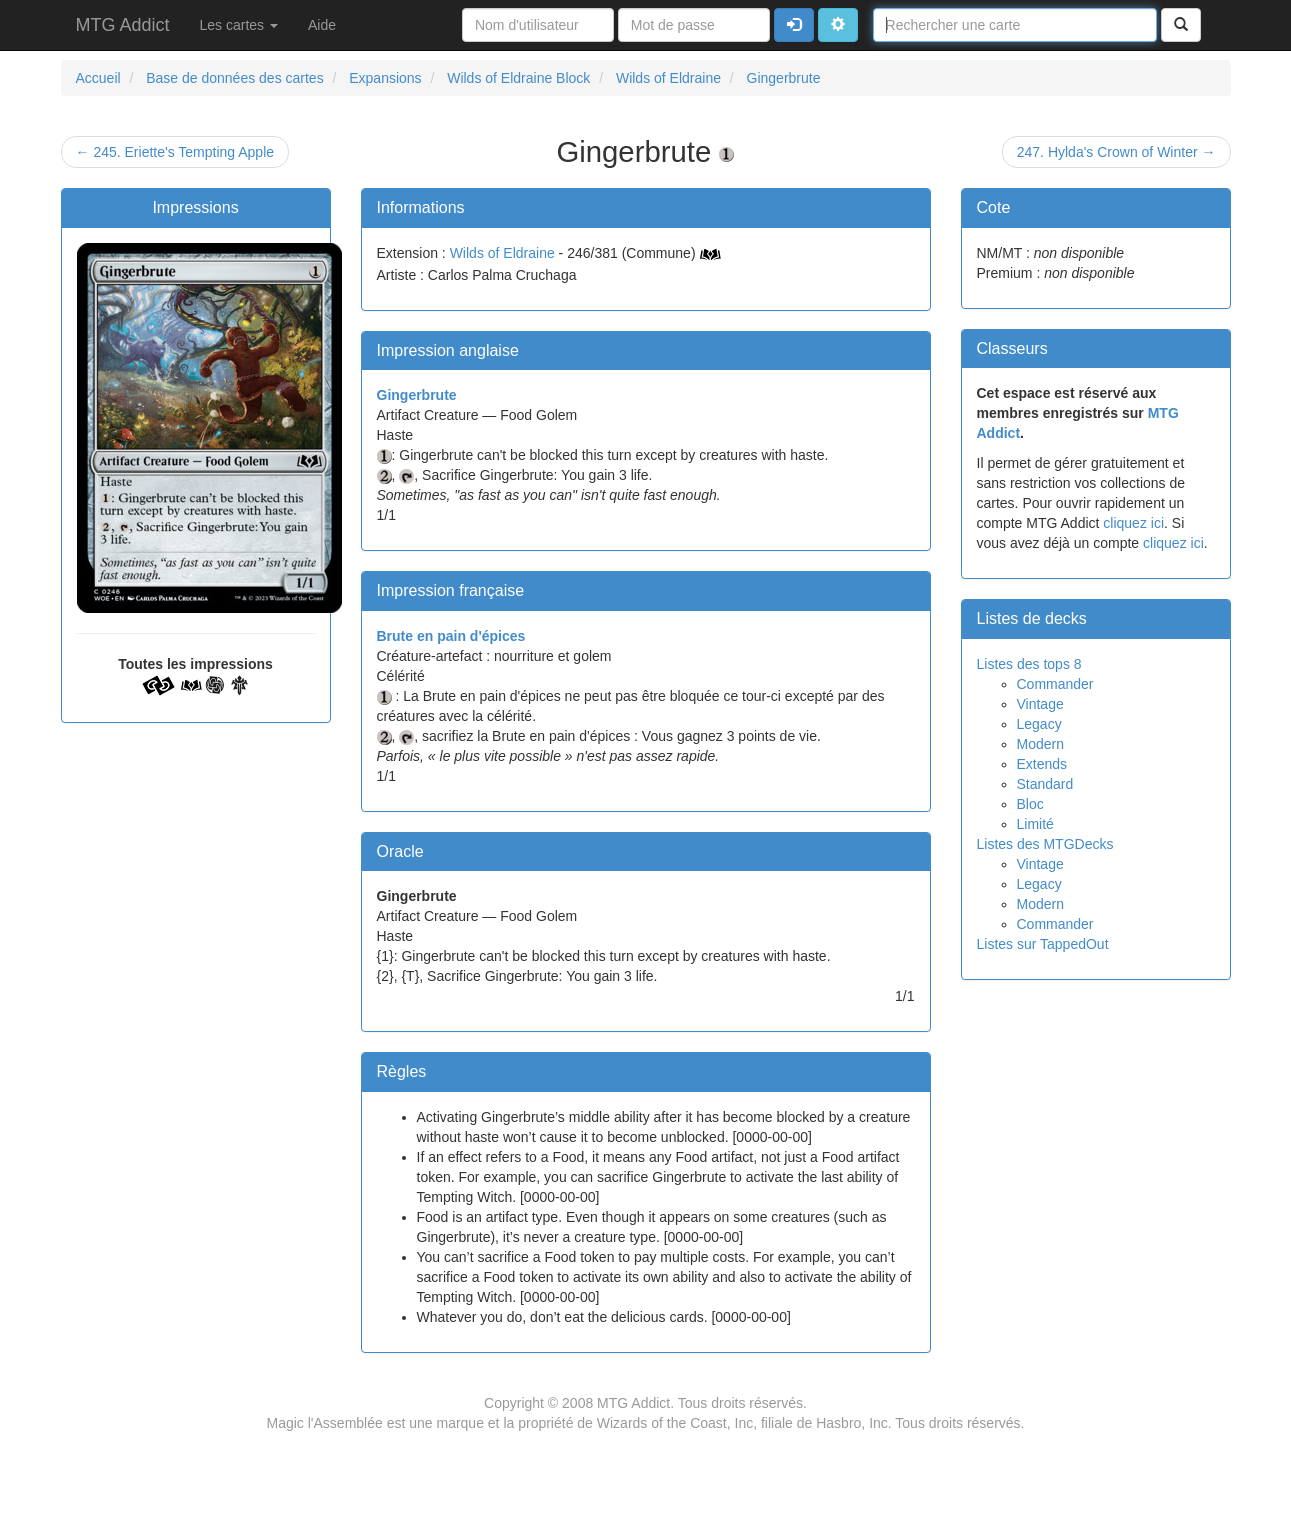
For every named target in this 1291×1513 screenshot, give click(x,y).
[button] (838, 25)
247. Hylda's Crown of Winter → (1116, 152)
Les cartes (239, 25)
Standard (1045, 784)
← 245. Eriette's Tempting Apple (175, 152)
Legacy (1039, 724)
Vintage (1040, 704)
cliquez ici (1133, 523)
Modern (1040, 744)
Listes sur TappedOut (1043, 944)
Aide (322, 25)
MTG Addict (123, 25)
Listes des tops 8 (1029, 664)
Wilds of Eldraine (502, 253)
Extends (1042, 764)
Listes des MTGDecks (1045, 844)
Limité (1035, 824)
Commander (1055, 684)
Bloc (1030, 804)
